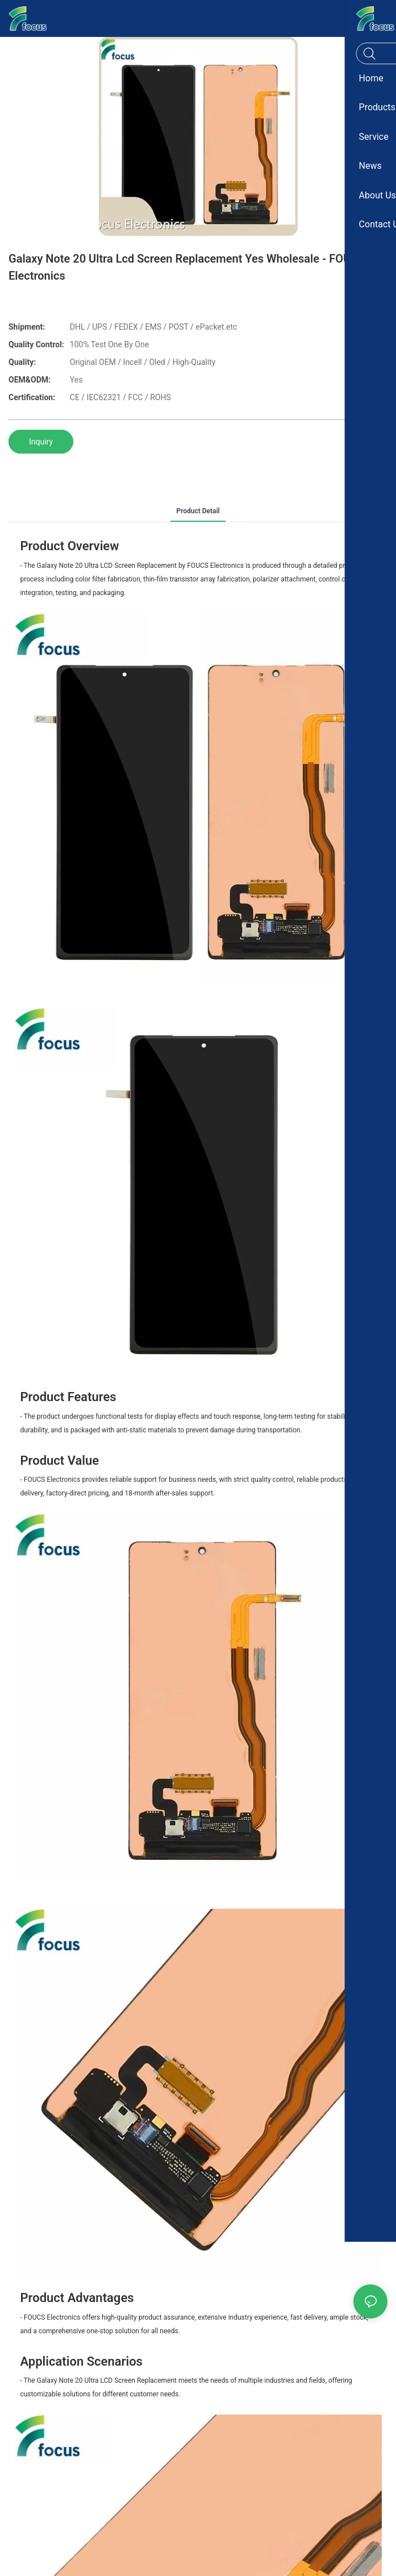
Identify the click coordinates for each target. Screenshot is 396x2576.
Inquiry (41, 441)
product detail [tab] (198, 511)
